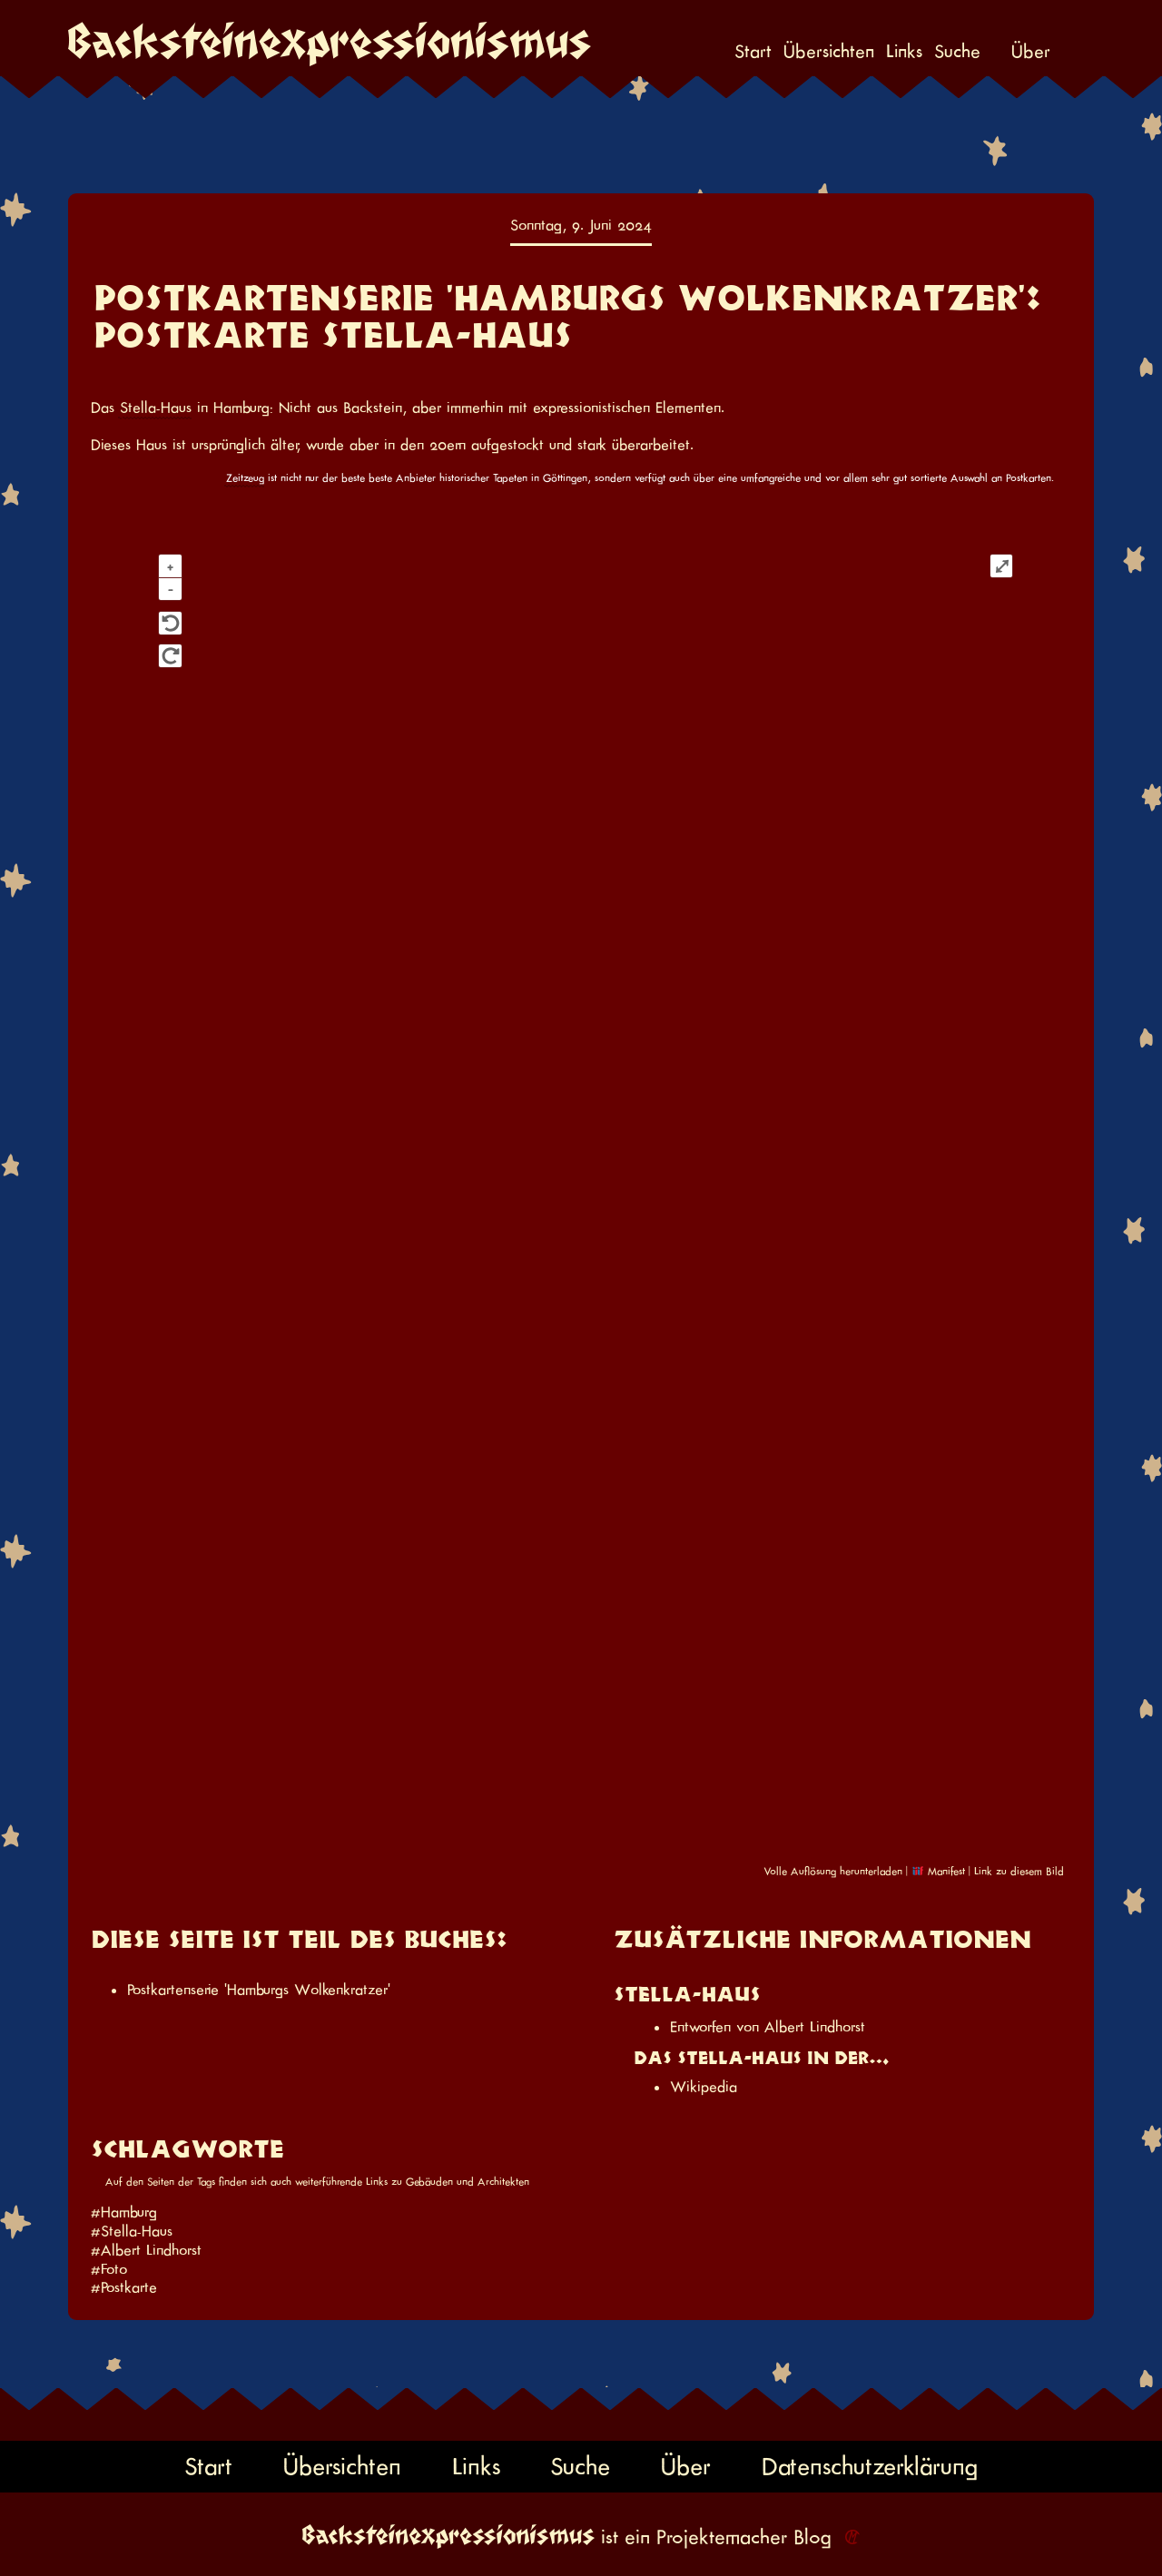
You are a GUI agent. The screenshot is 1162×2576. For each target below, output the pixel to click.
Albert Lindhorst (814, 2027)
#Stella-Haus (131, 2231)
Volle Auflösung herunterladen (832, 1871)
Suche (957, 52)
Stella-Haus (156, 407)
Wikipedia (703, 2087)
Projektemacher (721, 2537)
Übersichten (828, 52)
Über (1030, 52)
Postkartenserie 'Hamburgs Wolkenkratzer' (258, 1990)
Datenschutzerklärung (870, 2467)
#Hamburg (124, 2212)
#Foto (109, 2269)
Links (904, 52)
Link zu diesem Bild (1019, 1871)
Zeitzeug (245, 478)
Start (753, 52)
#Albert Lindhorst (146, 2250)
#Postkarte (124, 2287)
